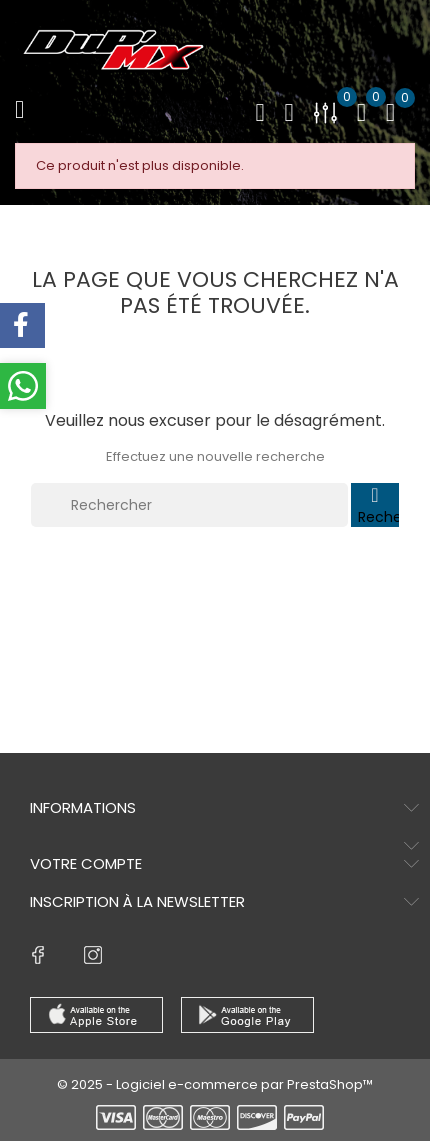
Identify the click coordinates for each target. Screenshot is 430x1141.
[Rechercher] (189, 505)
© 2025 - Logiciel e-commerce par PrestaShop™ (215, 1084)
